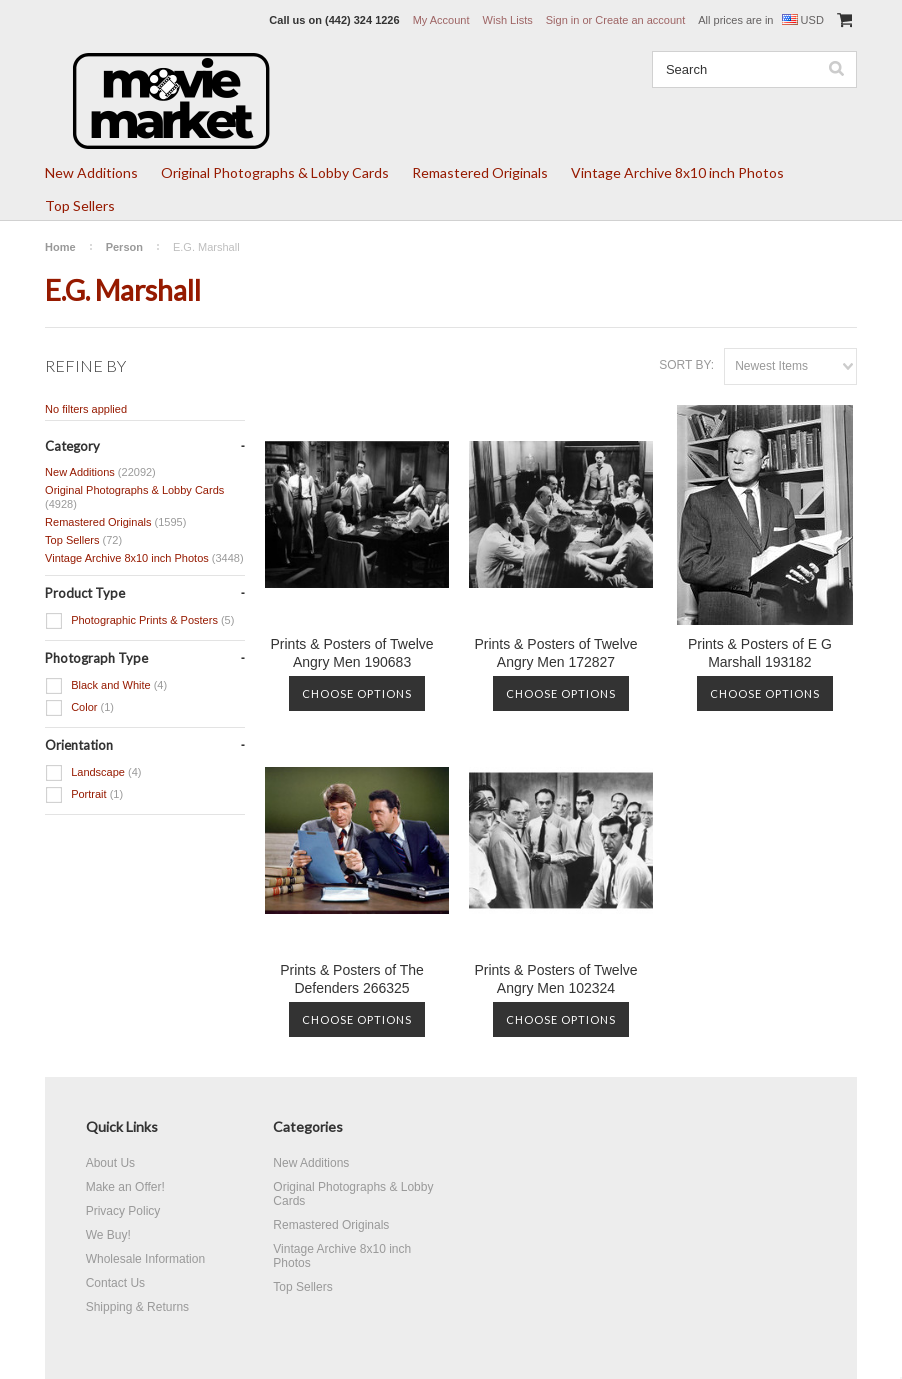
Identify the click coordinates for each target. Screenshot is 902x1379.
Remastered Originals (480, 172)
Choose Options (357, 693)
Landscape (93, 773)
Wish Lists (508, 20)
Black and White (106, 686)
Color (79, 708)
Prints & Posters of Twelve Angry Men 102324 (555, 979)
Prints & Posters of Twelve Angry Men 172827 (555, 653)
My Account (441, 20)
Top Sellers (80, 205)
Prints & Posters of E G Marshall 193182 (760, 653)
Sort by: (686, 365)
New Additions (91, 172)
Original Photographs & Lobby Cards (275, 172)
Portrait (84, 795)
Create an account (640, 20)
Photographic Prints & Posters (139, 621)
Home (60, 247)
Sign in (563, 20)
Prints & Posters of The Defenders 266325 (352, 979)
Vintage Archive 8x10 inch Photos (677, 172)
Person (124, 247)
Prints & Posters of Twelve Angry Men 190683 (351, 653)
